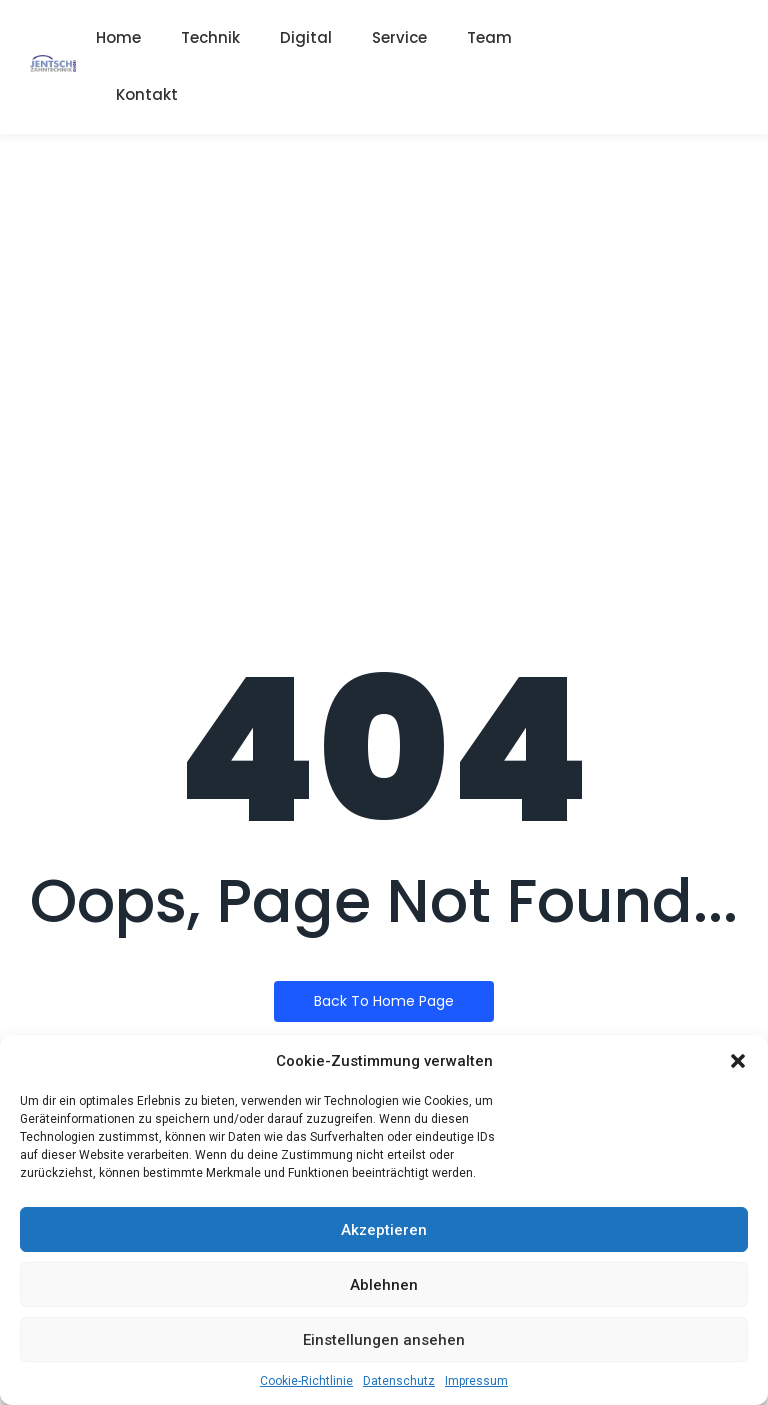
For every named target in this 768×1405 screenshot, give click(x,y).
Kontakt (147, 94)
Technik (210, 37)
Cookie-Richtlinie (306, 1381)
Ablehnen (384, 1285)
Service (399, 37)
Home (118, 37)
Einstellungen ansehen (384, 1340)
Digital (306, 37)
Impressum (476, 1381)
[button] (738, 1061)
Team (489, 37)
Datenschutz (399, 1381)
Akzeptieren (384, 1230)
